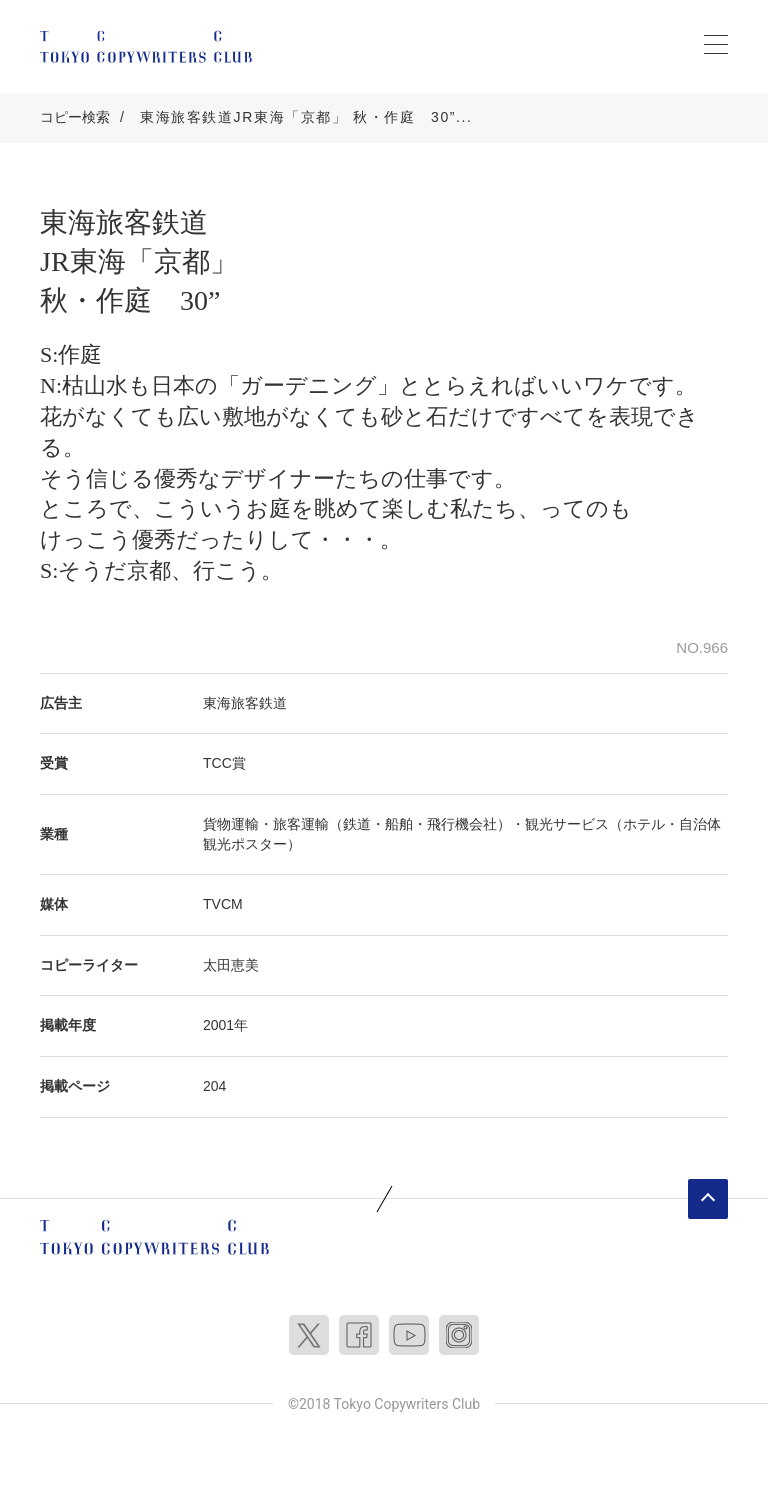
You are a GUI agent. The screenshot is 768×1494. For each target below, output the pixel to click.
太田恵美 (231, 965)
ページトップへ (708, 1199)
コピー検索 (75, 117)
